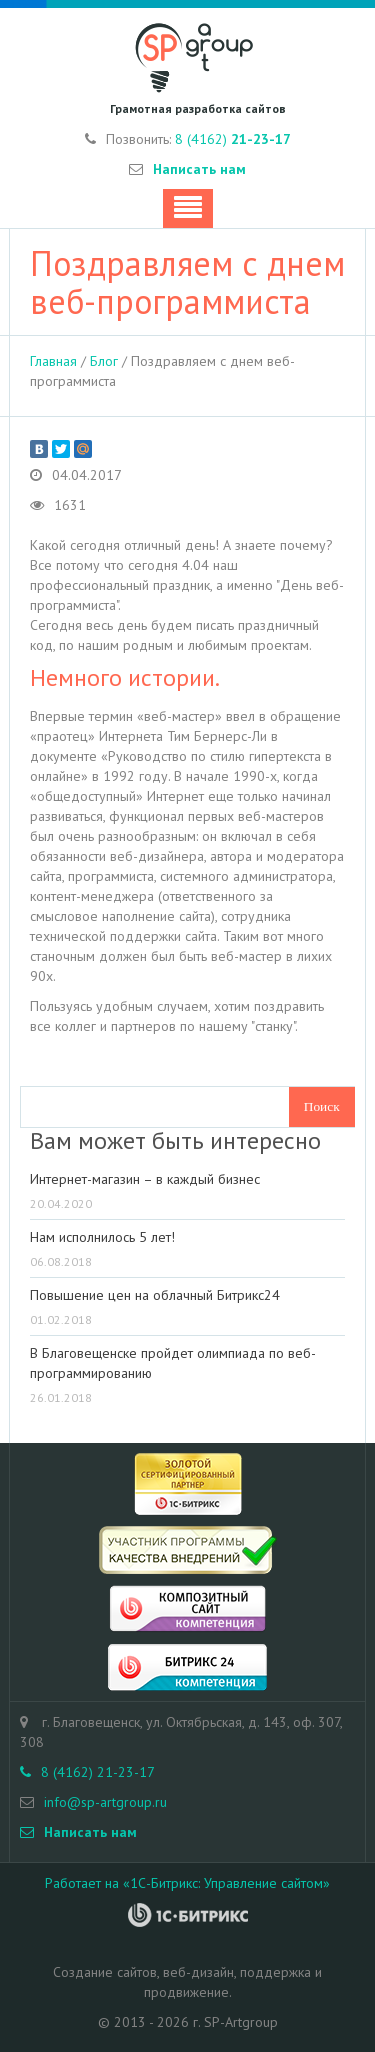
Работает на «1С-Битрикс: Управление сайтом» (187, 1883)
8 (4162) (233, 139)
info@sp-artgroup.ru (105, 1802)
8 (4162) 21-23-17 (87, 1772)
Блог (104, 361)
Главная (53, 361)
